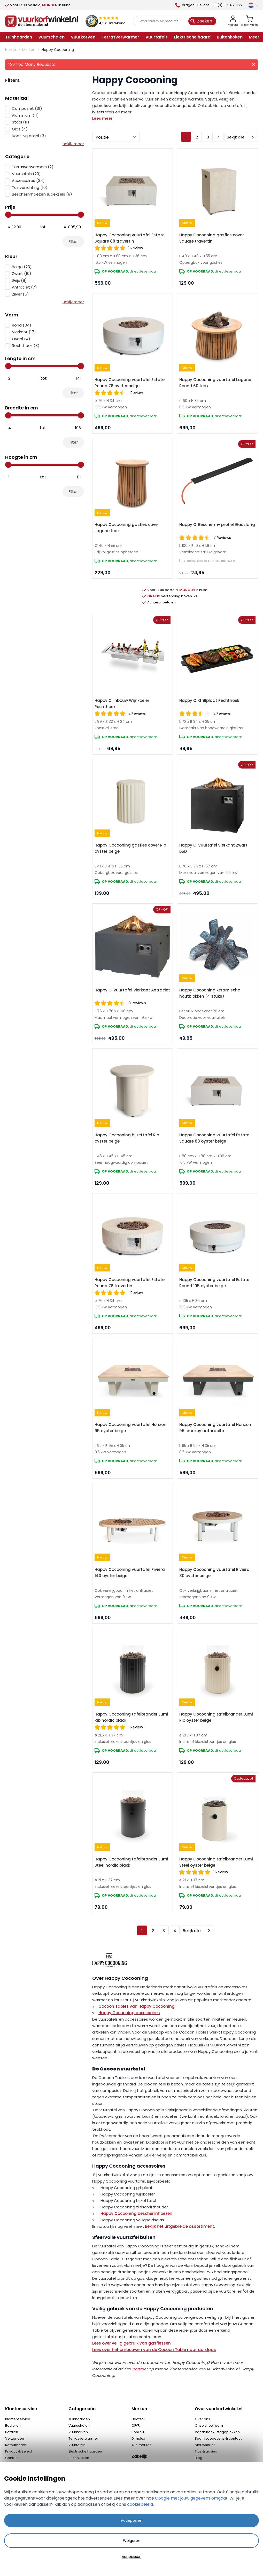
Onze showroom (209, 2425)
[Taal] (253, 5)
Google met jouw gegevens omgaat (191, 2498)
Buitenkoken (78, 2457)
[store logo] (41, 21)
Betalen (11, 2432)
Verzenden (14, 2438)
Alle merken (142, 2444)
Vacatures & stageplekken (217, 2432)
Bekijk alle (236, 137)
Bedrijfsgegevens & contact (218, 2438)
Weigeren (131, 2540)
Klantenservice (17, 2419)
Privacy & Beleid (18, 2451)
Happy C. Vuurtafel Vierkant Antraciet (132, 990)
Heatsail (138, 2419)
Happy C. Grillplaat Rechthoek (209, 700)
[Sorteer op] (116, 137)
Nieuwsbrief (205, 2444)
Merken (28, 49)
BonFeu (138, 2432)
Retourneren (15, 2444)
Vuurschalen (79, 2425)
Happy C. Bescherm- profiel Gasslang (217, 524)
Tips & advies (206, 2451)
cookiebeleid (140, 2504)
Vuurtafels (77, 2444)
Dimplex (138, 2438)
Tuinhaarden (79, 2419)
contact (140, 2369)
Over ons (202, 2419)
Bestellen (13, 2425)
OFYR (136, 2425)
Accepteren (131, 2520)
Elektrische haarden (85, 2451)
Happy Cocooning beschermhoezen (136, 2213)
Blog (198, 2457)
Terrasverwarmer (83, 2438)
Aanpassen (132, 2556)
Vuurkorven (78, 2432)
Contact (12, 2457)
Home (10, 49)
